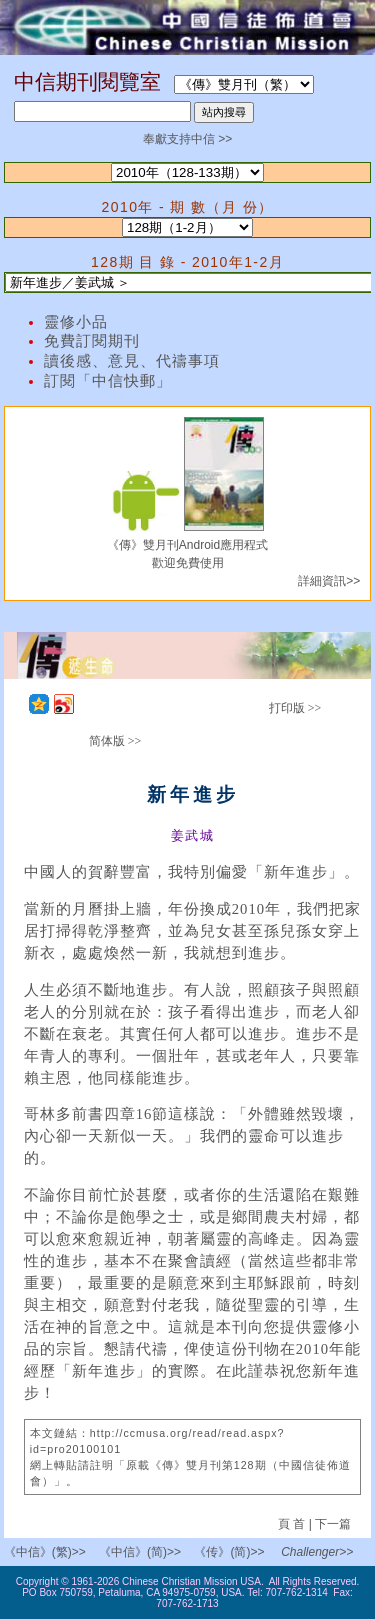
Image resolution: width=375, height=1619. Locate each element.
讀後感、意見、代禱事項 (132, 361)
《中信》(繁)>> (45, 1552)
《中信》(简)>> (140, 1552)
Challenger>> (317, 1552)
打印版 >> (295, 708)
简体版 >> (115, 741)
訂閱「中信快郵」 (108, 381)
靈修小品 (76, 322)
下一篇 (333, 1524)
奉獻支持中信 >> (187, 139)
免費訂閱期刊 (92, 341)
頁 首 (293, 1524)
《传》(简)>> (229, 1552)
